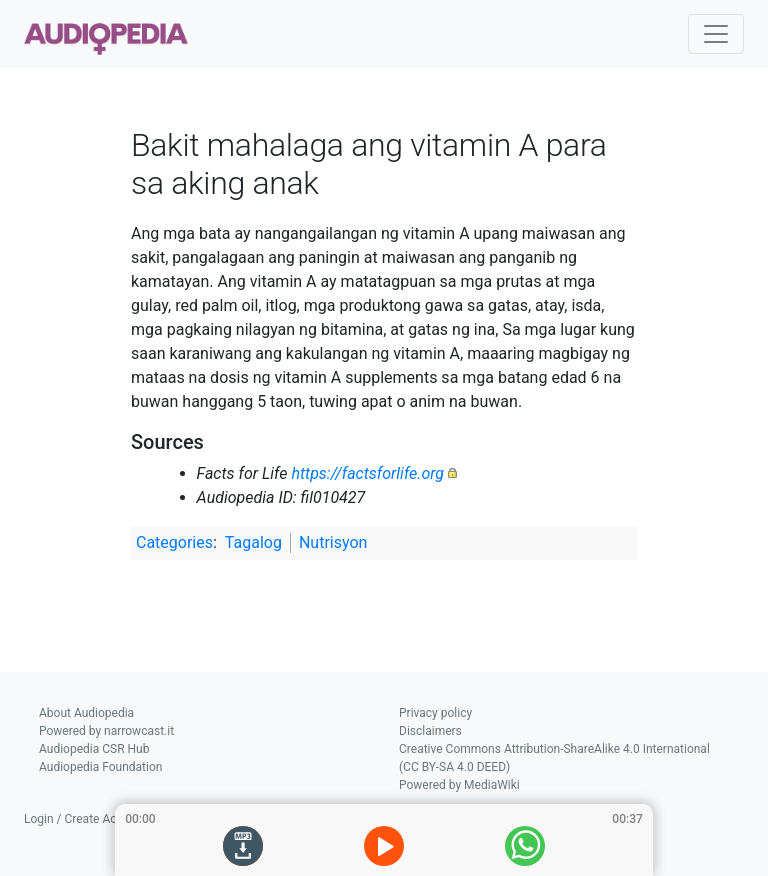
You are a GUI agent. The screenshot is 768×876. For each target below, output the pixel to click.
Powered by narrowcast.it (106, 731)
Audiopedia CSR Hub (94, 749)
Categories (174, 542)
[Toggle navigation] (716, 34)
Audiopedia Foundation (100, 767)
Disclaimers (430, 731)
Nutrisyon (333, 542)
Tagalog (253, 542)
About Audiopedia (86, 713)
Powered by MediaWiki (459, 785)
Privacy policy (435, 713)
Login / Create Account (85, 819)
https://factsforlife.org (367, 473)
